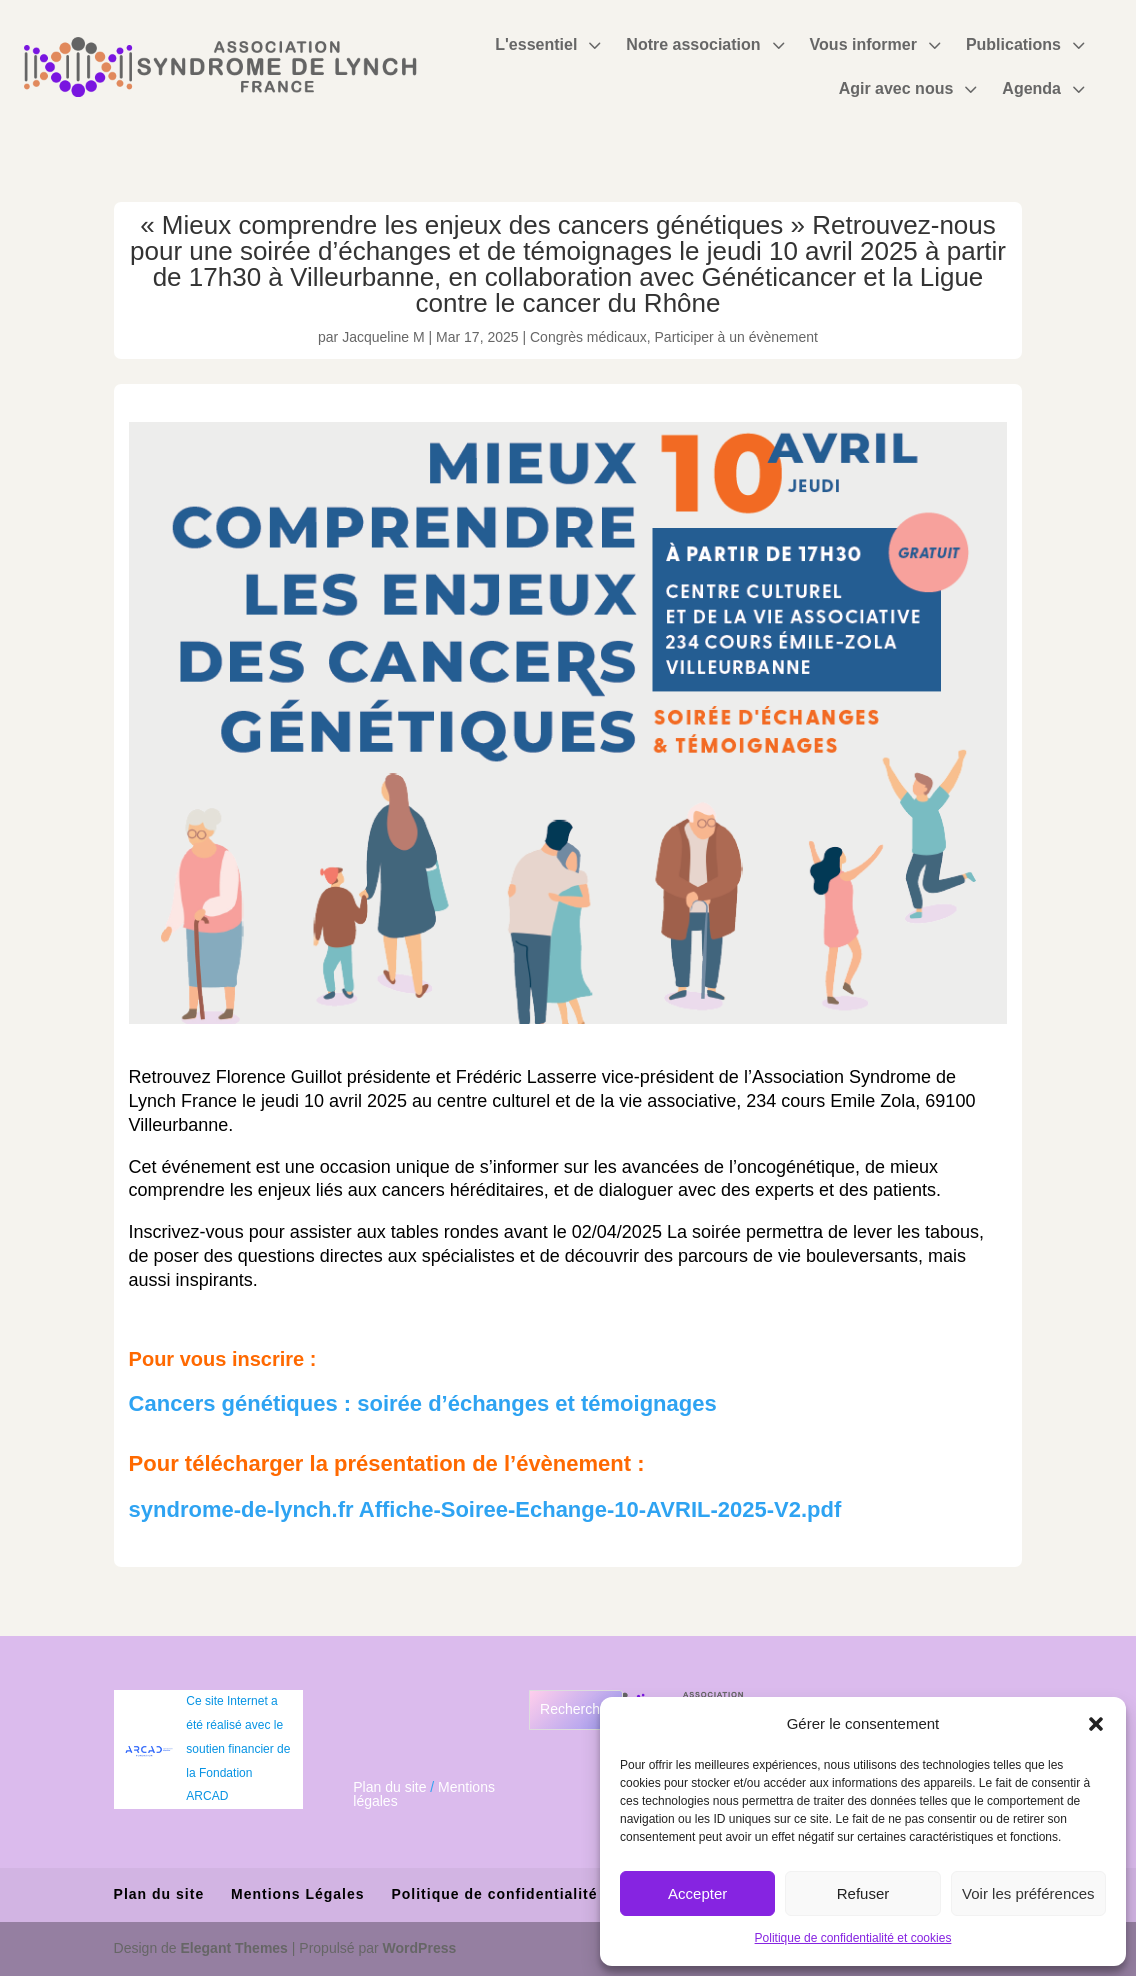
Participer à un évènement (736, 337)
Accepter (697, 1893)
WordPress (420, 1948)
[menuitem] (550, 45)
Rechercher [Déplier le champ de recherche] (576, 1709)
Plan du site (389, 1787)
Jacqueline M (383, 337)
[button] (1096, 1724)
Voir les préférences (1028, 1893)
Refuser (863, 1893)
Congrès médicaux (588, 337)
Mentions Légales (297, 1894)
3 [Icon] (594, 45)
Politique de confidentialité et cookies (853, 1938)
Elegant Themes (234, 1948)
